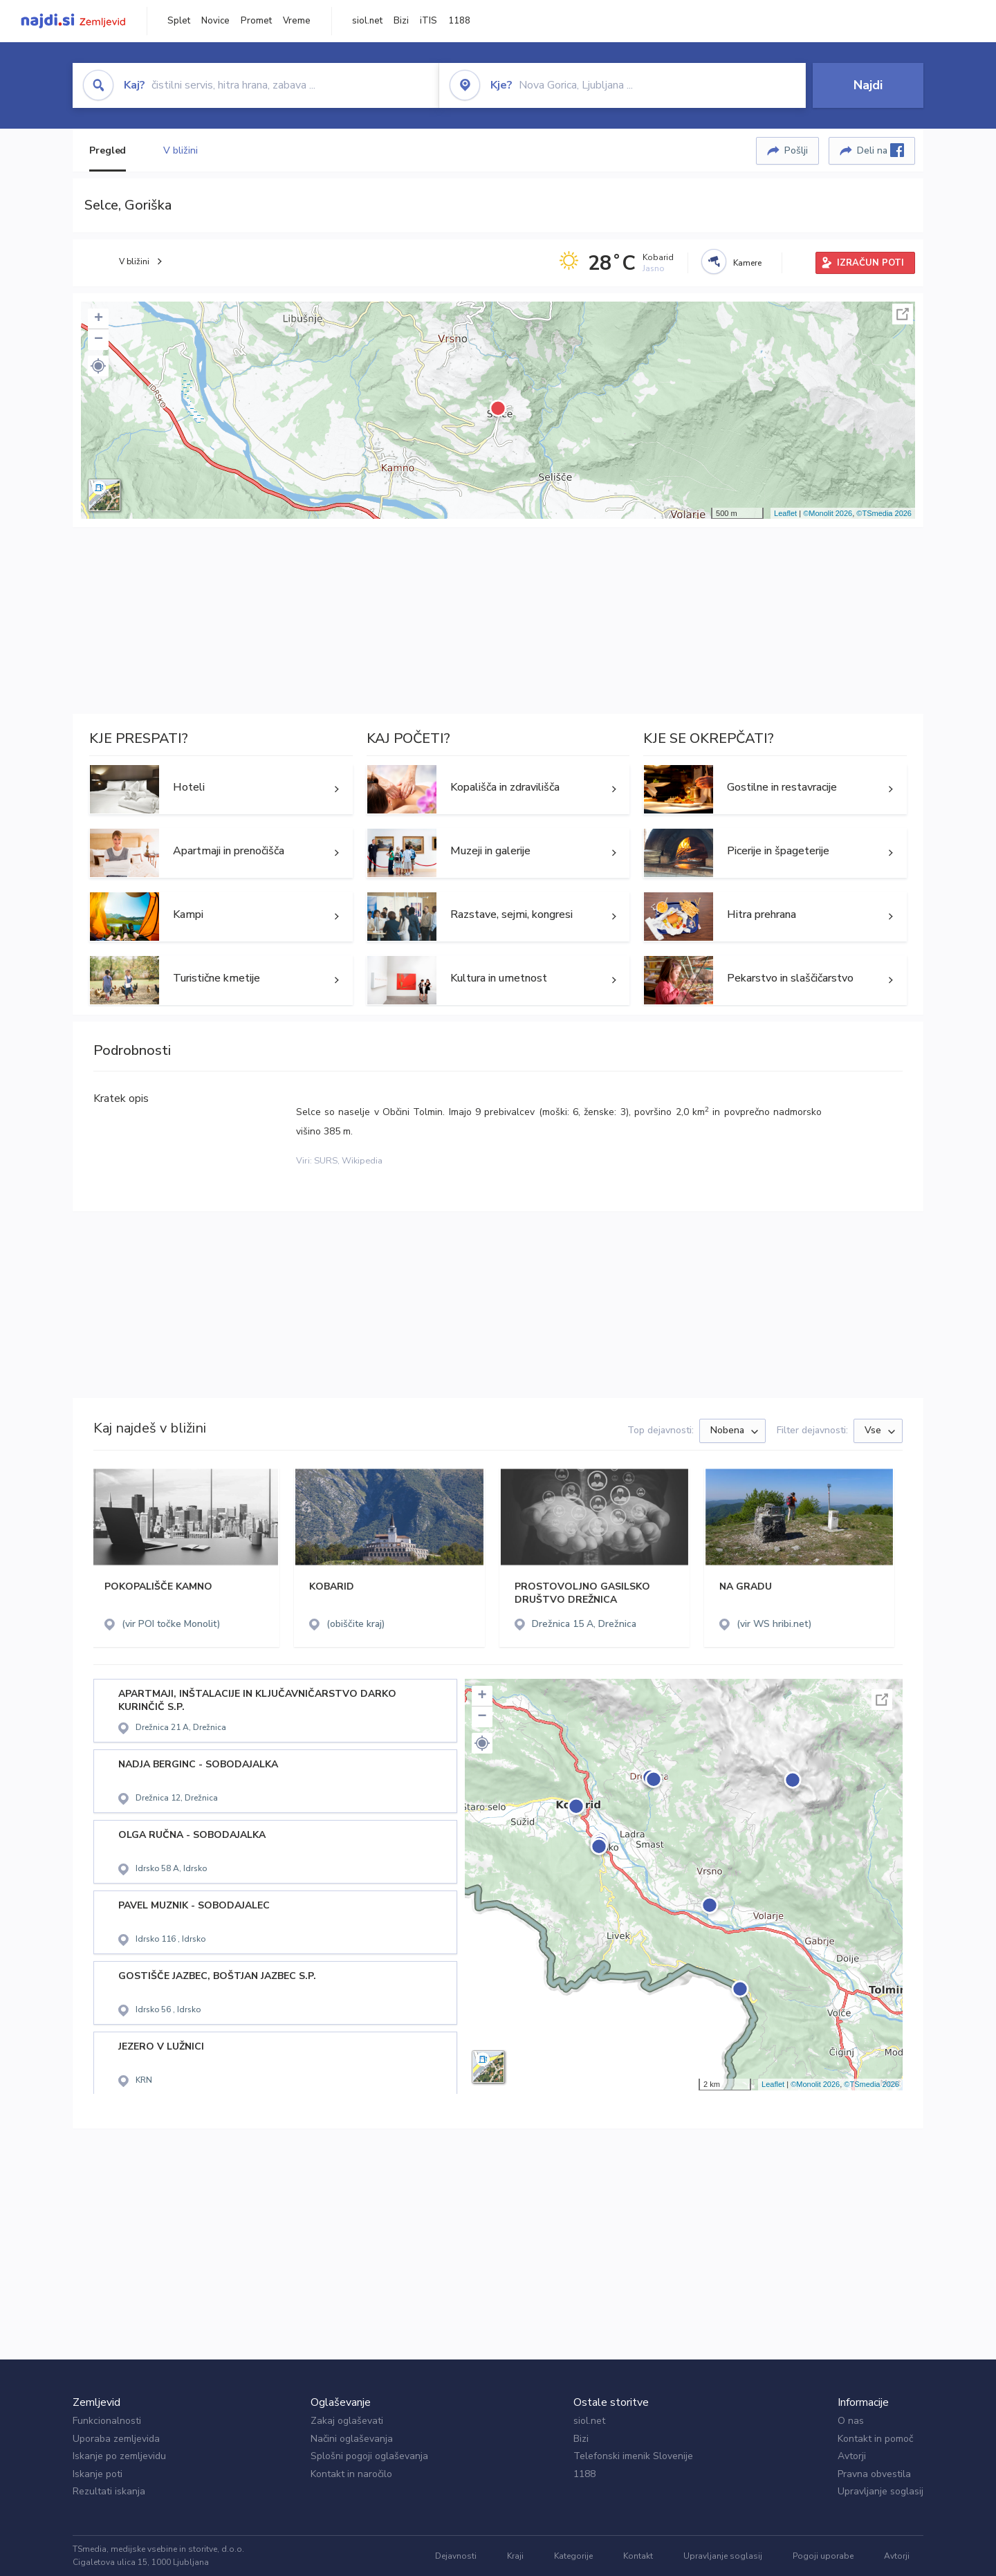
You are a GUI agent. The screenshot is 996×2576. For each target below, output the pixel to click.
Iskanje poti (97, 2474)
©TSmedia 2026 (884, 513)
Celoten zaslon (902, 314)
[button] (98, 366)
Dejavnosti (456, 2555)
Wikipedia (362, 1160)
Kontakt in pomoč (875, 2438)
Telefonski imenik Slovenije (633, 2456)
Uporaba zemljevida (116, 2438)
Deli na (880, 150)
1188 (459, 21)
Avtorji (852, 2456)
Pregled (107, 150)
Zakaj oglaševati (347, 2420)
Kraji (515, 2555)
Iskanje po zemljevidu (119, 2456)
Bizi (401, 21)
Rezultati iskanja (109, 2491)
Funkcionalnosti (107, 2420)
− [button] (98, 339)
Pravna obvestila (874, 2474)
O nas (851, 2420)
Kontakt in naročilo (351, 2474)
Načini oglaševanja (352, 2438)
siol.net (367, 21)
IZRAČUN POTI (870, 263)
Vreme (297, 21)
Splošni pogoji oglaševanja (369, 2456)
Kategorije (573, 2555)
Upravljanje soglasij (880, 2491)
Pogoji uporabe (823, 2555)
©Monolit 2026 (827, 513)
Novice (215, 21)
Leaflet (785, 513)
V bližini (180, 150)
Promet (256, 21)
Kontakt (638, 2555)
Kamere (747, 262)
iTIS (428, 21)
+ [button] (98, 319)
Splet (178, 21)
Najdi (868, 85)
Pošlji (796, 150)
